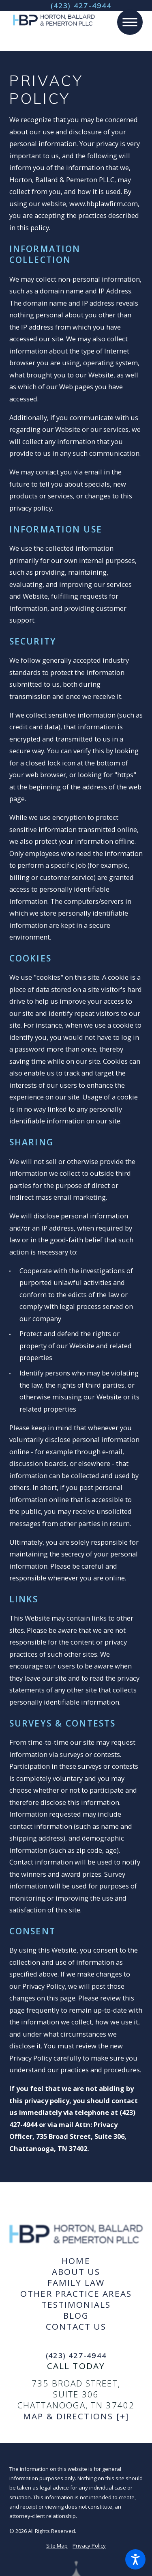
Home (76, 2260)
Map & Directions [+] (76, 2416)
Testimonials (76, 2304)
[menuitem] (76, 2260)
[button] (135, 2559)
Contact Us (76, 2326)
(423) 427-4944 (80, 5)
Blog (76, 2315)
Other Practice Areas (76, 2293)
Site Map (57, 2545)
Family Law (76, 2282)
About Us (76, 2271)
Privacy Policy (89, 2545)
